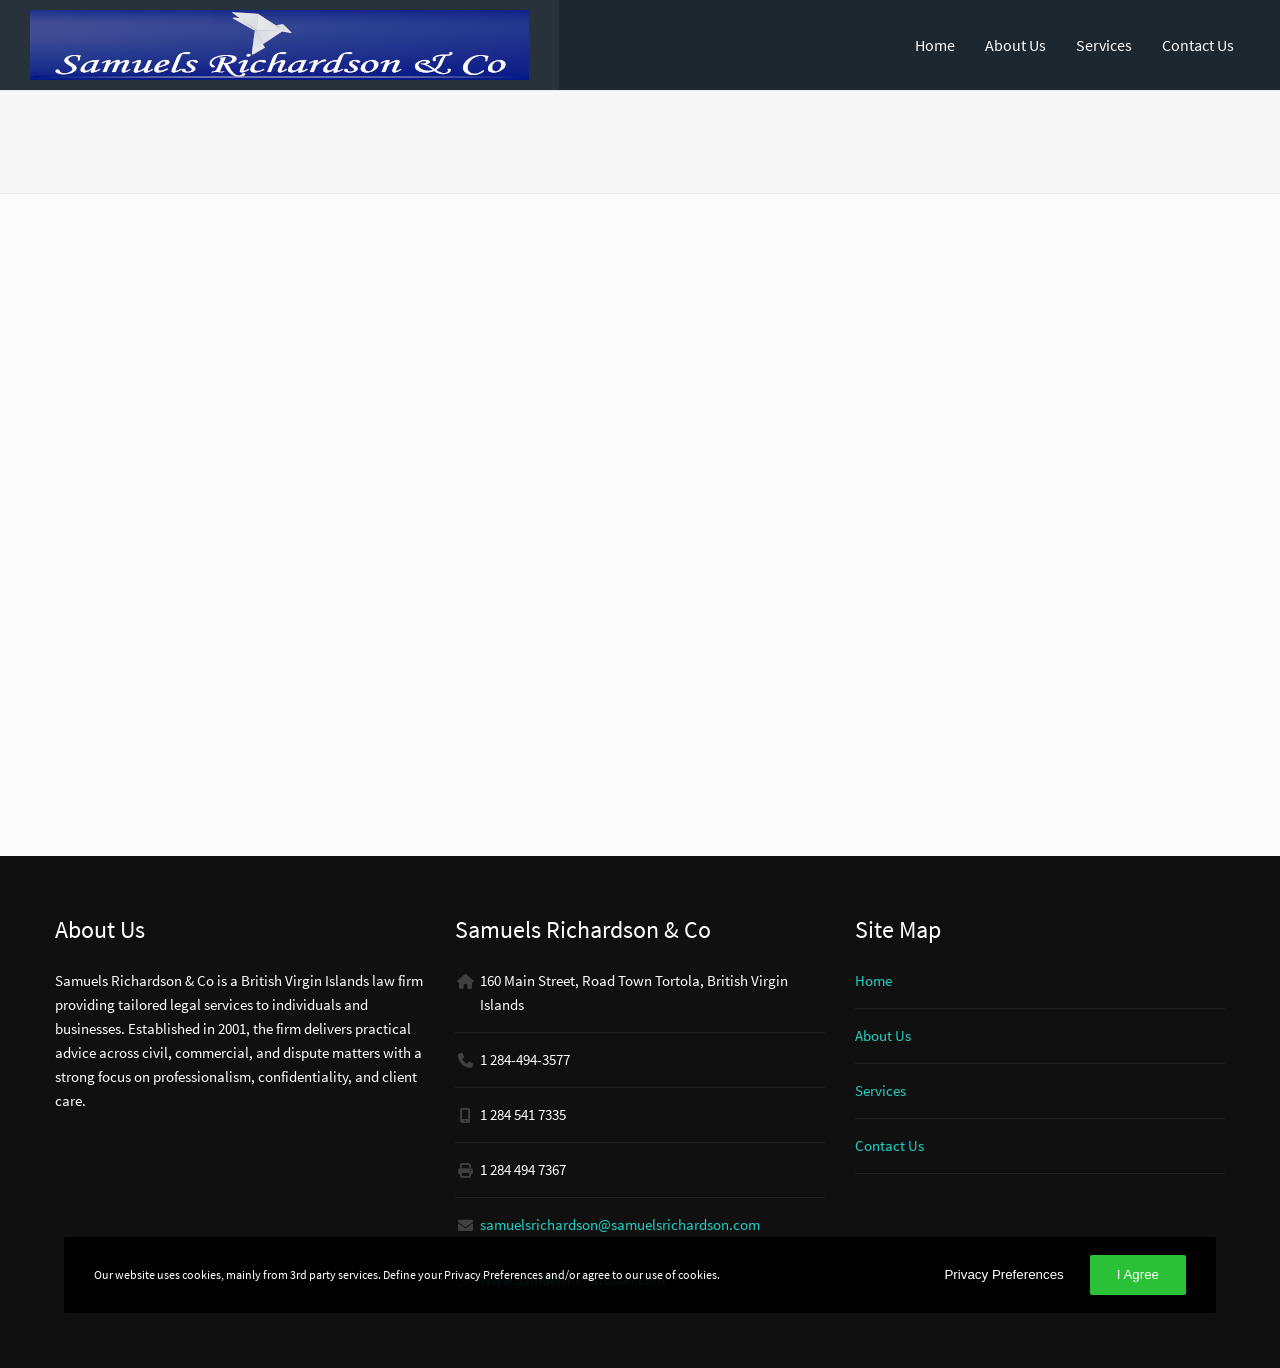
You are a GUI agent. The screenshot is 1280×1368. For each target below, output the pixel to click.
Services (1104, 45)
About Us (1015, 45)
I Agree (1138, 1274)
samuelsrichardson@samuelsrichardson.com (620, 1224)
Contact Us (1198, 45)
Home (935, 45)
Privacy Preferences (1003, 1274)
